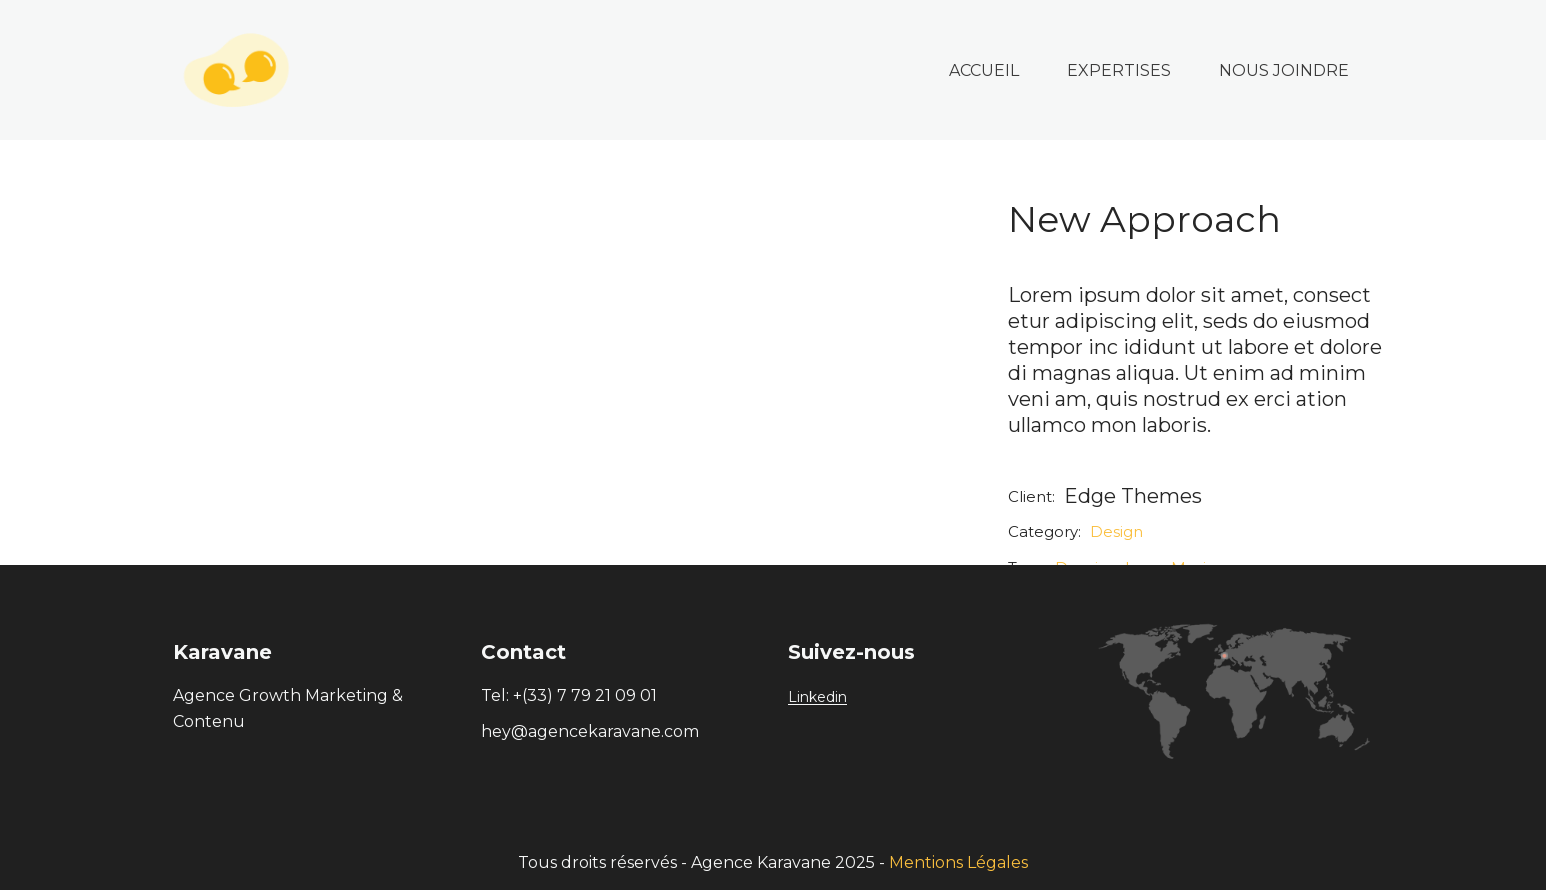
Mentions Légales (958, 862)
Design (1116, 531)
